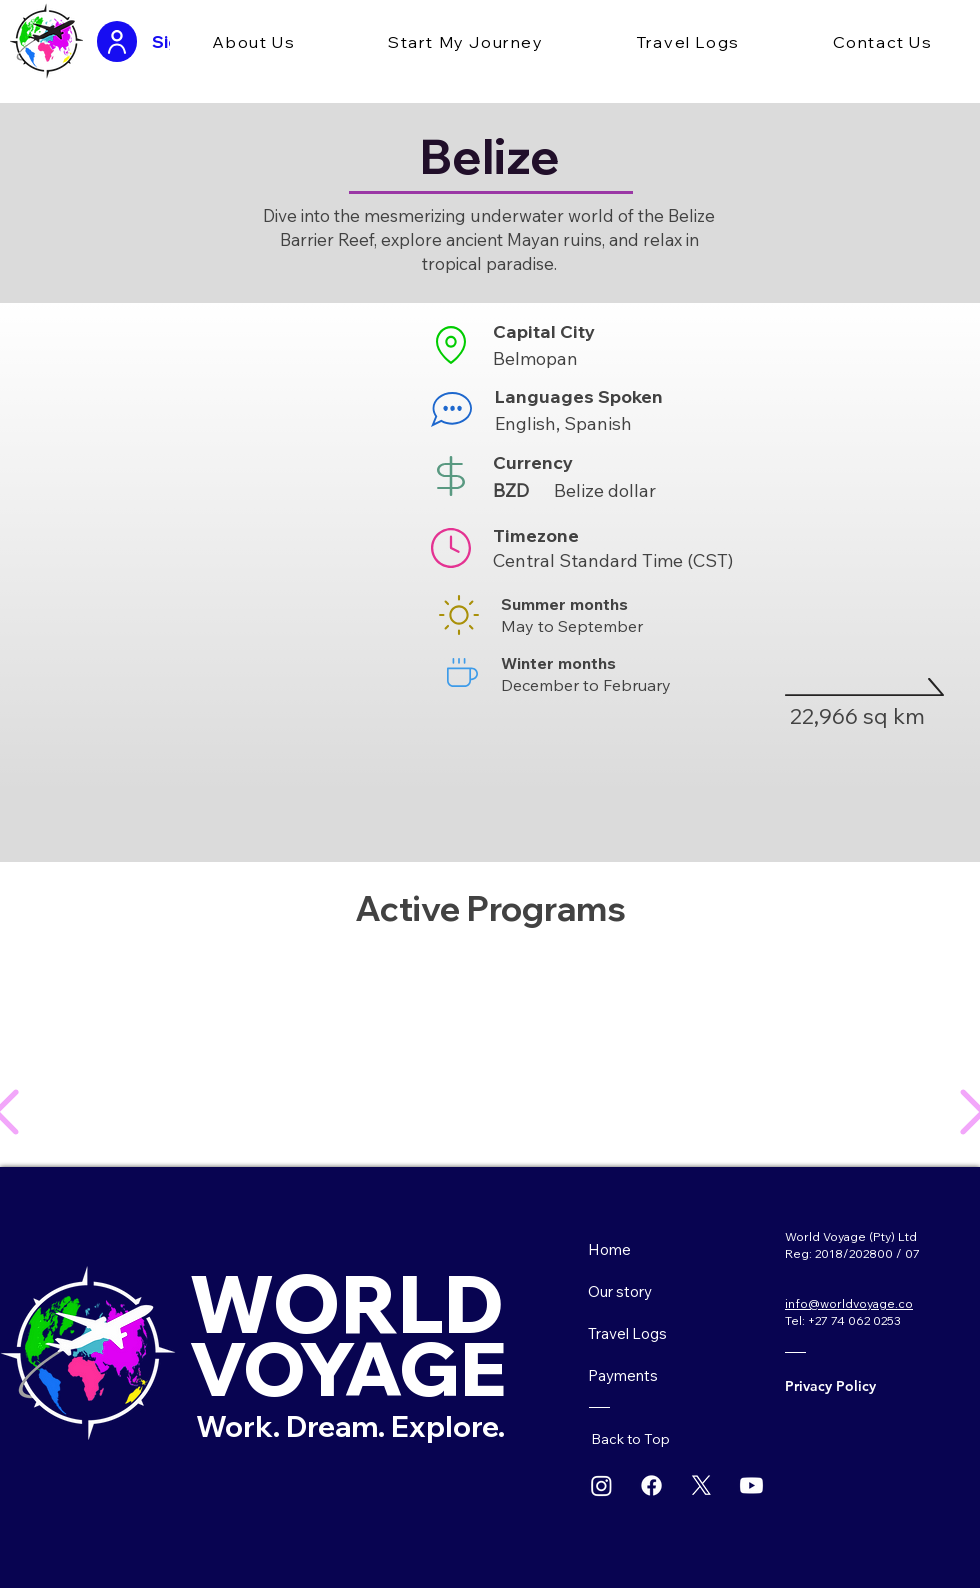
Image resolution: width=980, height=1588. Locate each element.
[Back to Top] (639, 1438)
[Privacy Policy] (849, 1386)
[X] (701, 1485)
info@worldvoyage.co (849, 1303)
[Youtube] (751, 1485)
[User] (117, 41)
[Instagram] (601, 1485)
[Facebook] (651, 1485)
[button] (254, 43)
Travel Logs (627, 1333)
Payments (623, 1375)
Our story (620, 1291)
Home (609, 1249)
